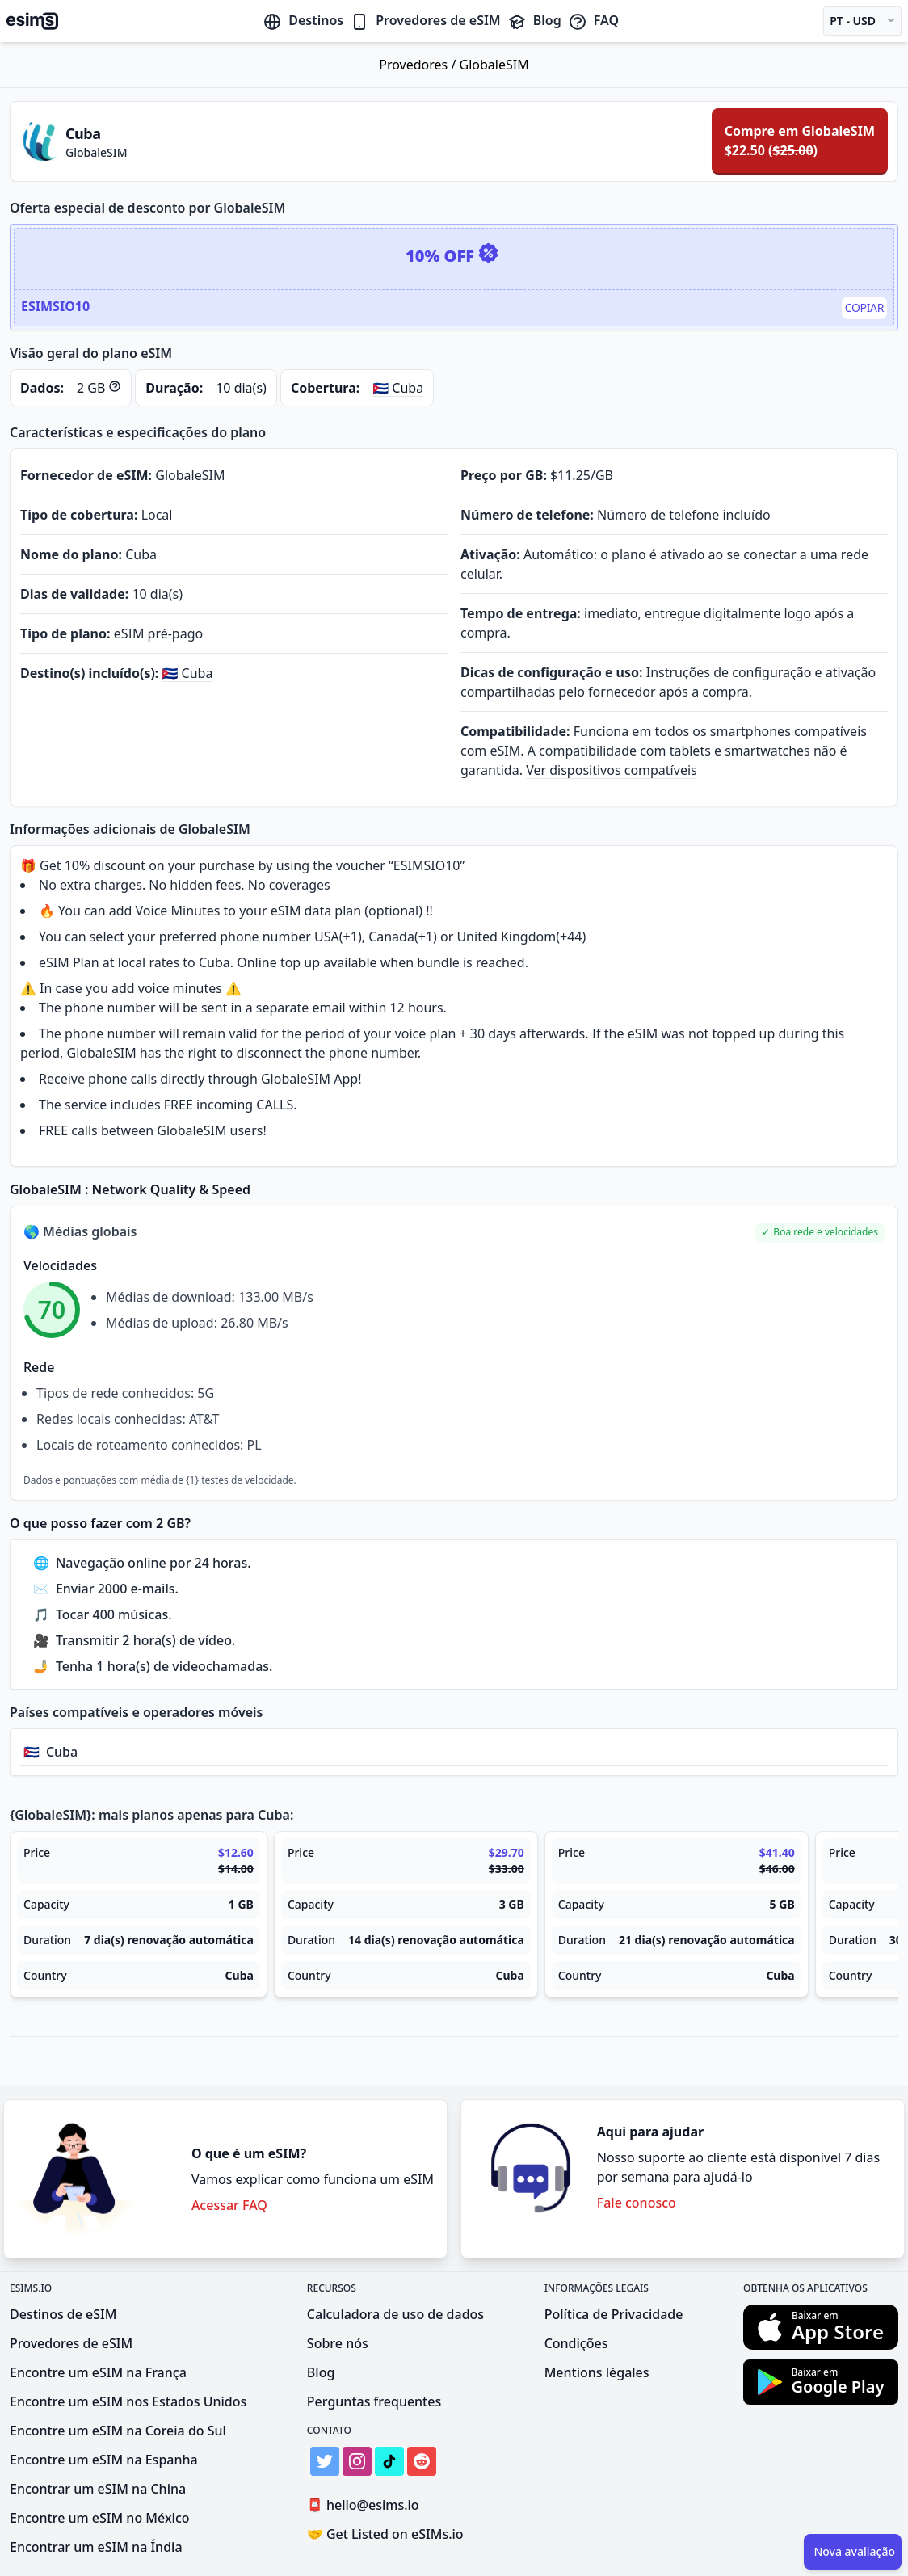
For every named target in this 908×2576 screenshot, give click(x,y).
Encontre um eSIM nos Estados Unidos (128, 2401)
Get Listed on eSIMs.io (385, 2534)
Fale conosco (636, 2203)
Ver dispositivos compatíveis (611, 770)
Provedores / (419, 65)
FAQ (593, 20)
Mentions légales (596, 2372)
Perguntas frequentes (374, 2401)
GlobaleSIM (494, 65)
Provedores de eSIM (425, 20)
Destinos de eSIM (63, 2314)
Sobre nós (337, 2343)
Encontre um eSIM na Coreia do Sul (118, 2430)
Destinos (303, 20)
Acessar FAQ (229, 2205)
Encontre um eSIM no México (100, 2518)
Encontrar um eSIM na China (98, 2489)
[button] (820, 1233)
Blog (534, 20)
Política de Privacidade (613, 2314)
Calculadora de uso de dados (395, 2314)
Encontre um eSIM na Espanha (104, 2460)
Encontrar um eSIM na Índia (96, 2547)
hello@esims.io (366, 2505)
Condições (576, 2343)
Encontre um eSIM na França (98, 2372)
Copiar (864, 307)
